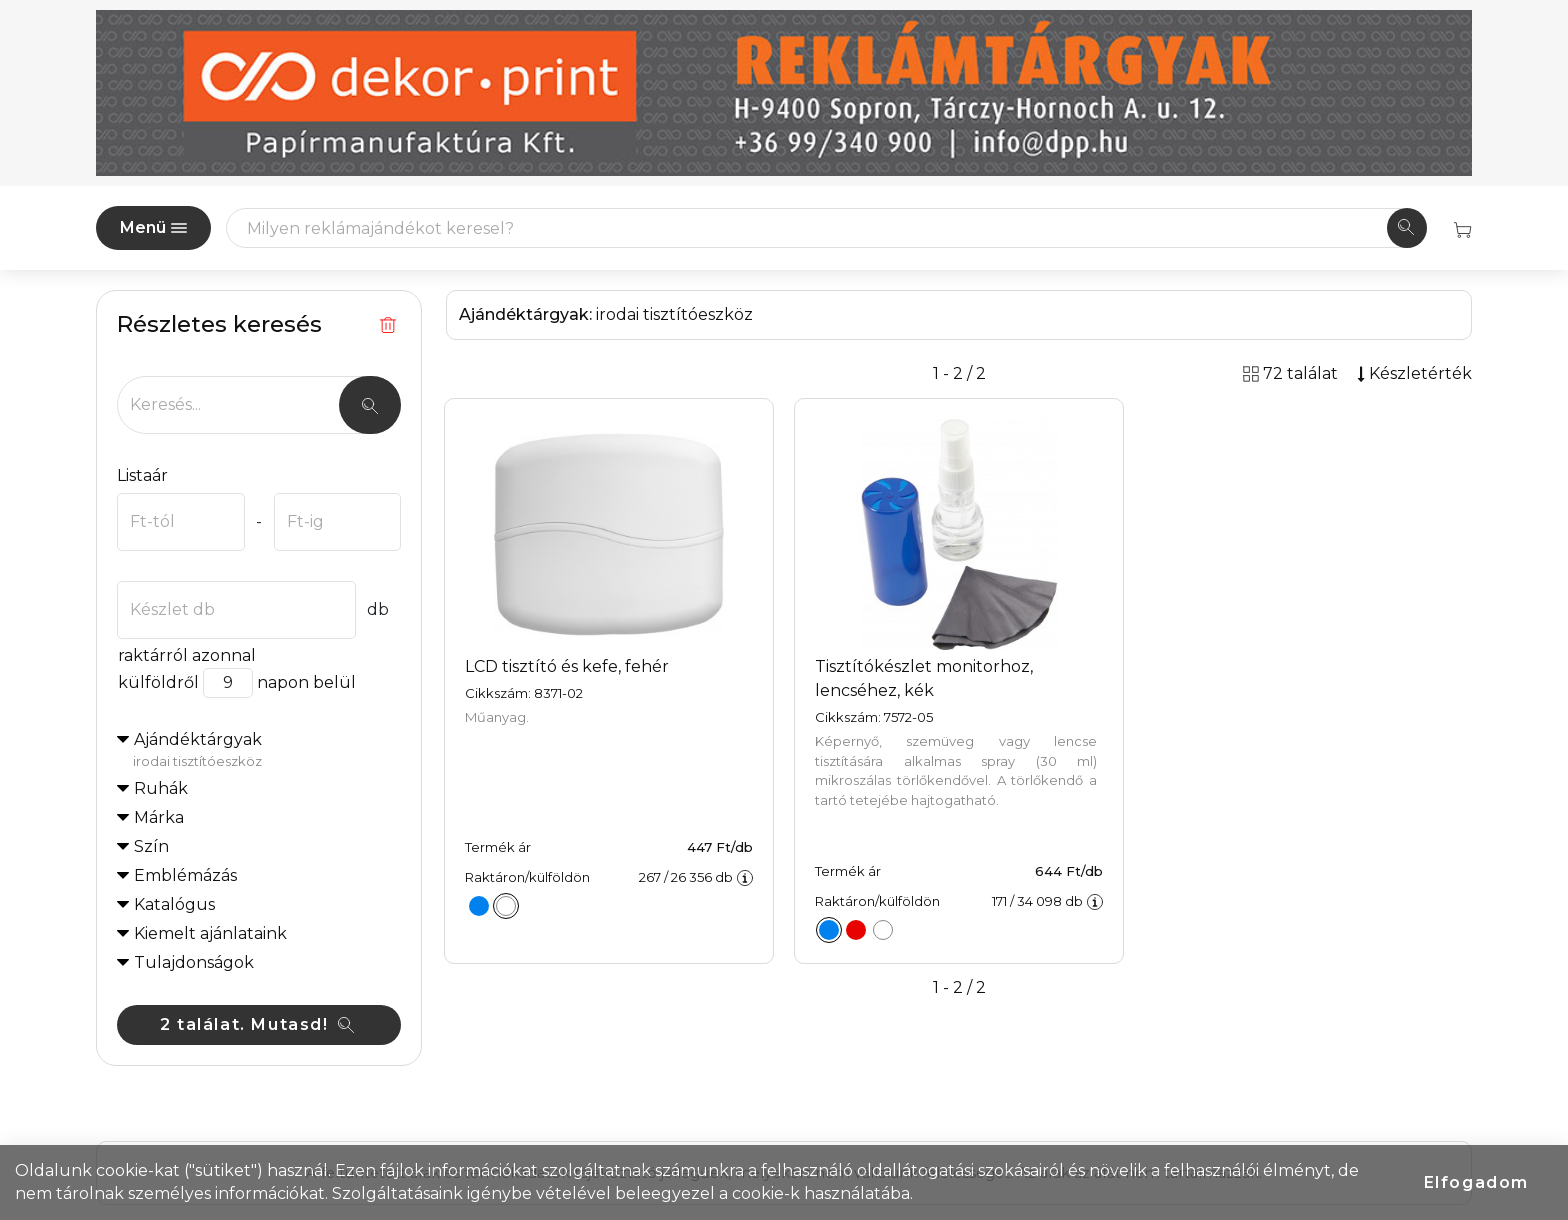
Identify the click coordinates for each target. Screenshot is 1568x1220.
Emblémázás (185, 875)
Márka (159, 817)
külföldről (158, 682)
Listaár (142, 475)
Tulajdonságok (194, 962)
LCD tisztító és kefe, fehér (567, 666)
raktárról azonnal (186, 655)
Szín (151, 846)
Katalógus (174, 904)
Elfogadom (1476, 1182)
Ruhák (161, 788)
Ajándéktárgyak (267, 751)
